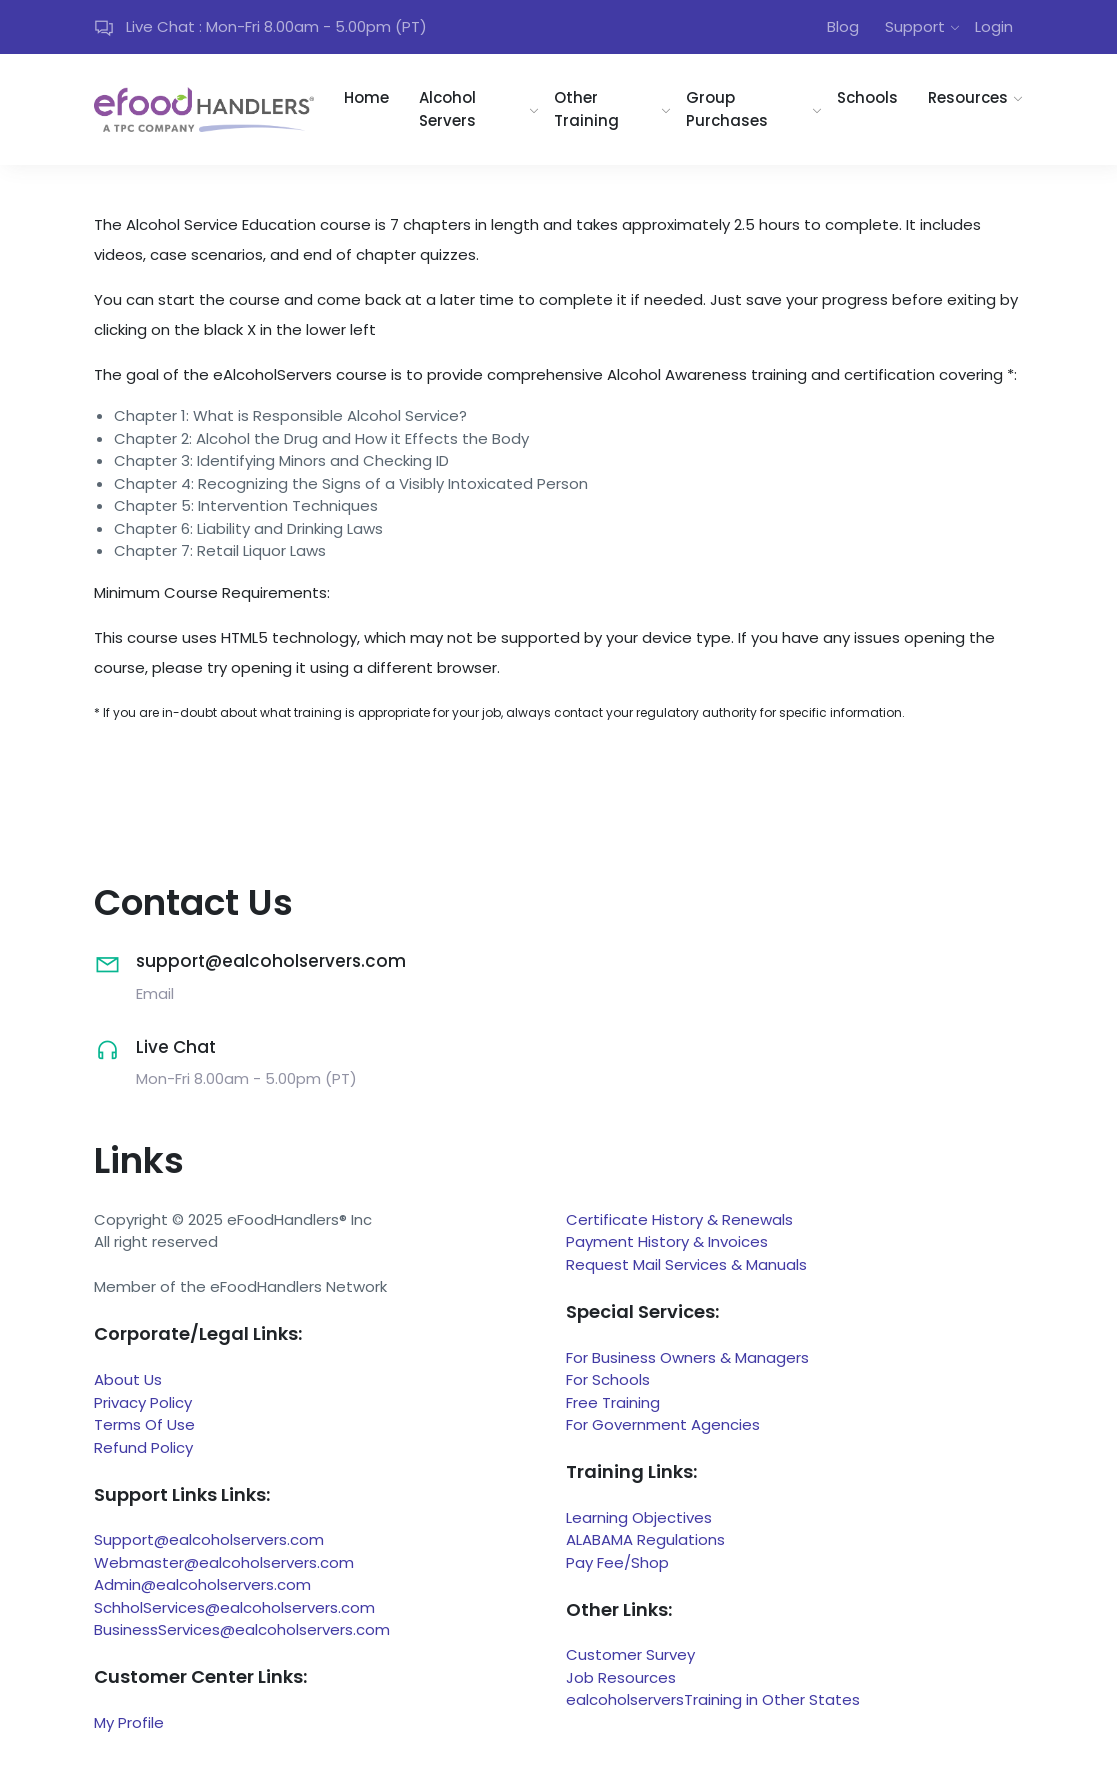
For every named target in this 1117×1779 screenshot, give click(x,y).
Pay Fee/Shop (617, 1562)
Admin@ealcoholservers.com (202, 1584)
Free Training (613, 1402)
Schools (867, 97)
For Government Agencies (663, 1424)
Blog (843, 26)
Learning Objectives (639, 1517)
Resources (968, 97)
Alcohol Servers (447, 109)
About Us (128, 1379)
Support (915, 26)
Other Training (586, 109)
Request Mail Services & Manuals (686, 1264)
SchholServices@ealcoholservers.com (234, 1607)
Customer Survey (630, 1654)
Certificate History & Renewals (679, 1219)
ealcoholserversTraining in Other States (713, 1699)
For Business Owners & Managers (687, 1357)
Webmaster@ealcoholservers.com (224, 1562)
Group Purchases (727, 109)
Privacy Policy (143, 1402)
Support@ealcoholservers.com (209, 1539)
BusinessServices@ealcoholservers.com (242, 1629)
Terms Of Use (144, 1424)
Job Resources (621, 1677)
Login (994, 26)
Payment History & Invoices (667, 1241)
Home (366, 97)
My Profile (129, 1722)
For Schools (608, 1379)
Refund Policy (143, 1447)
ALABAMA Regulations (645, 1539)
